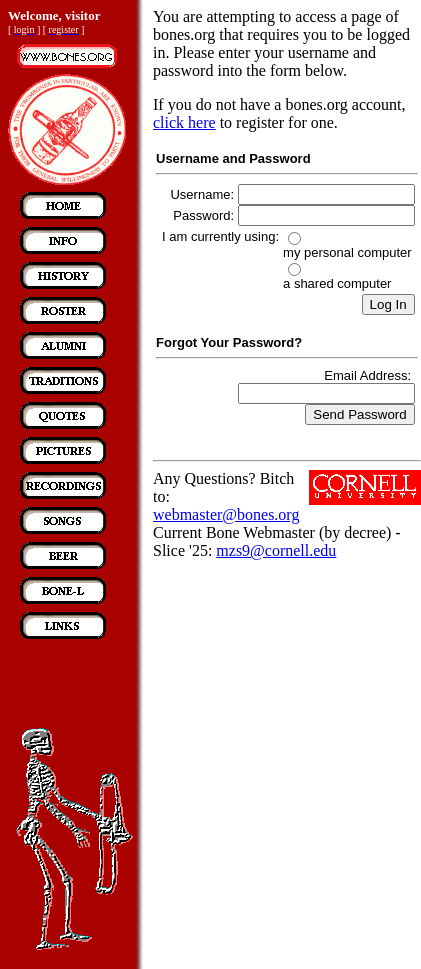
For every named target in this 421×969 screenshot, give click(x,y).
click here (184, 122)
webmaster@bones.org (226, 514)
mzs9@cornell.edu (276, 550)
